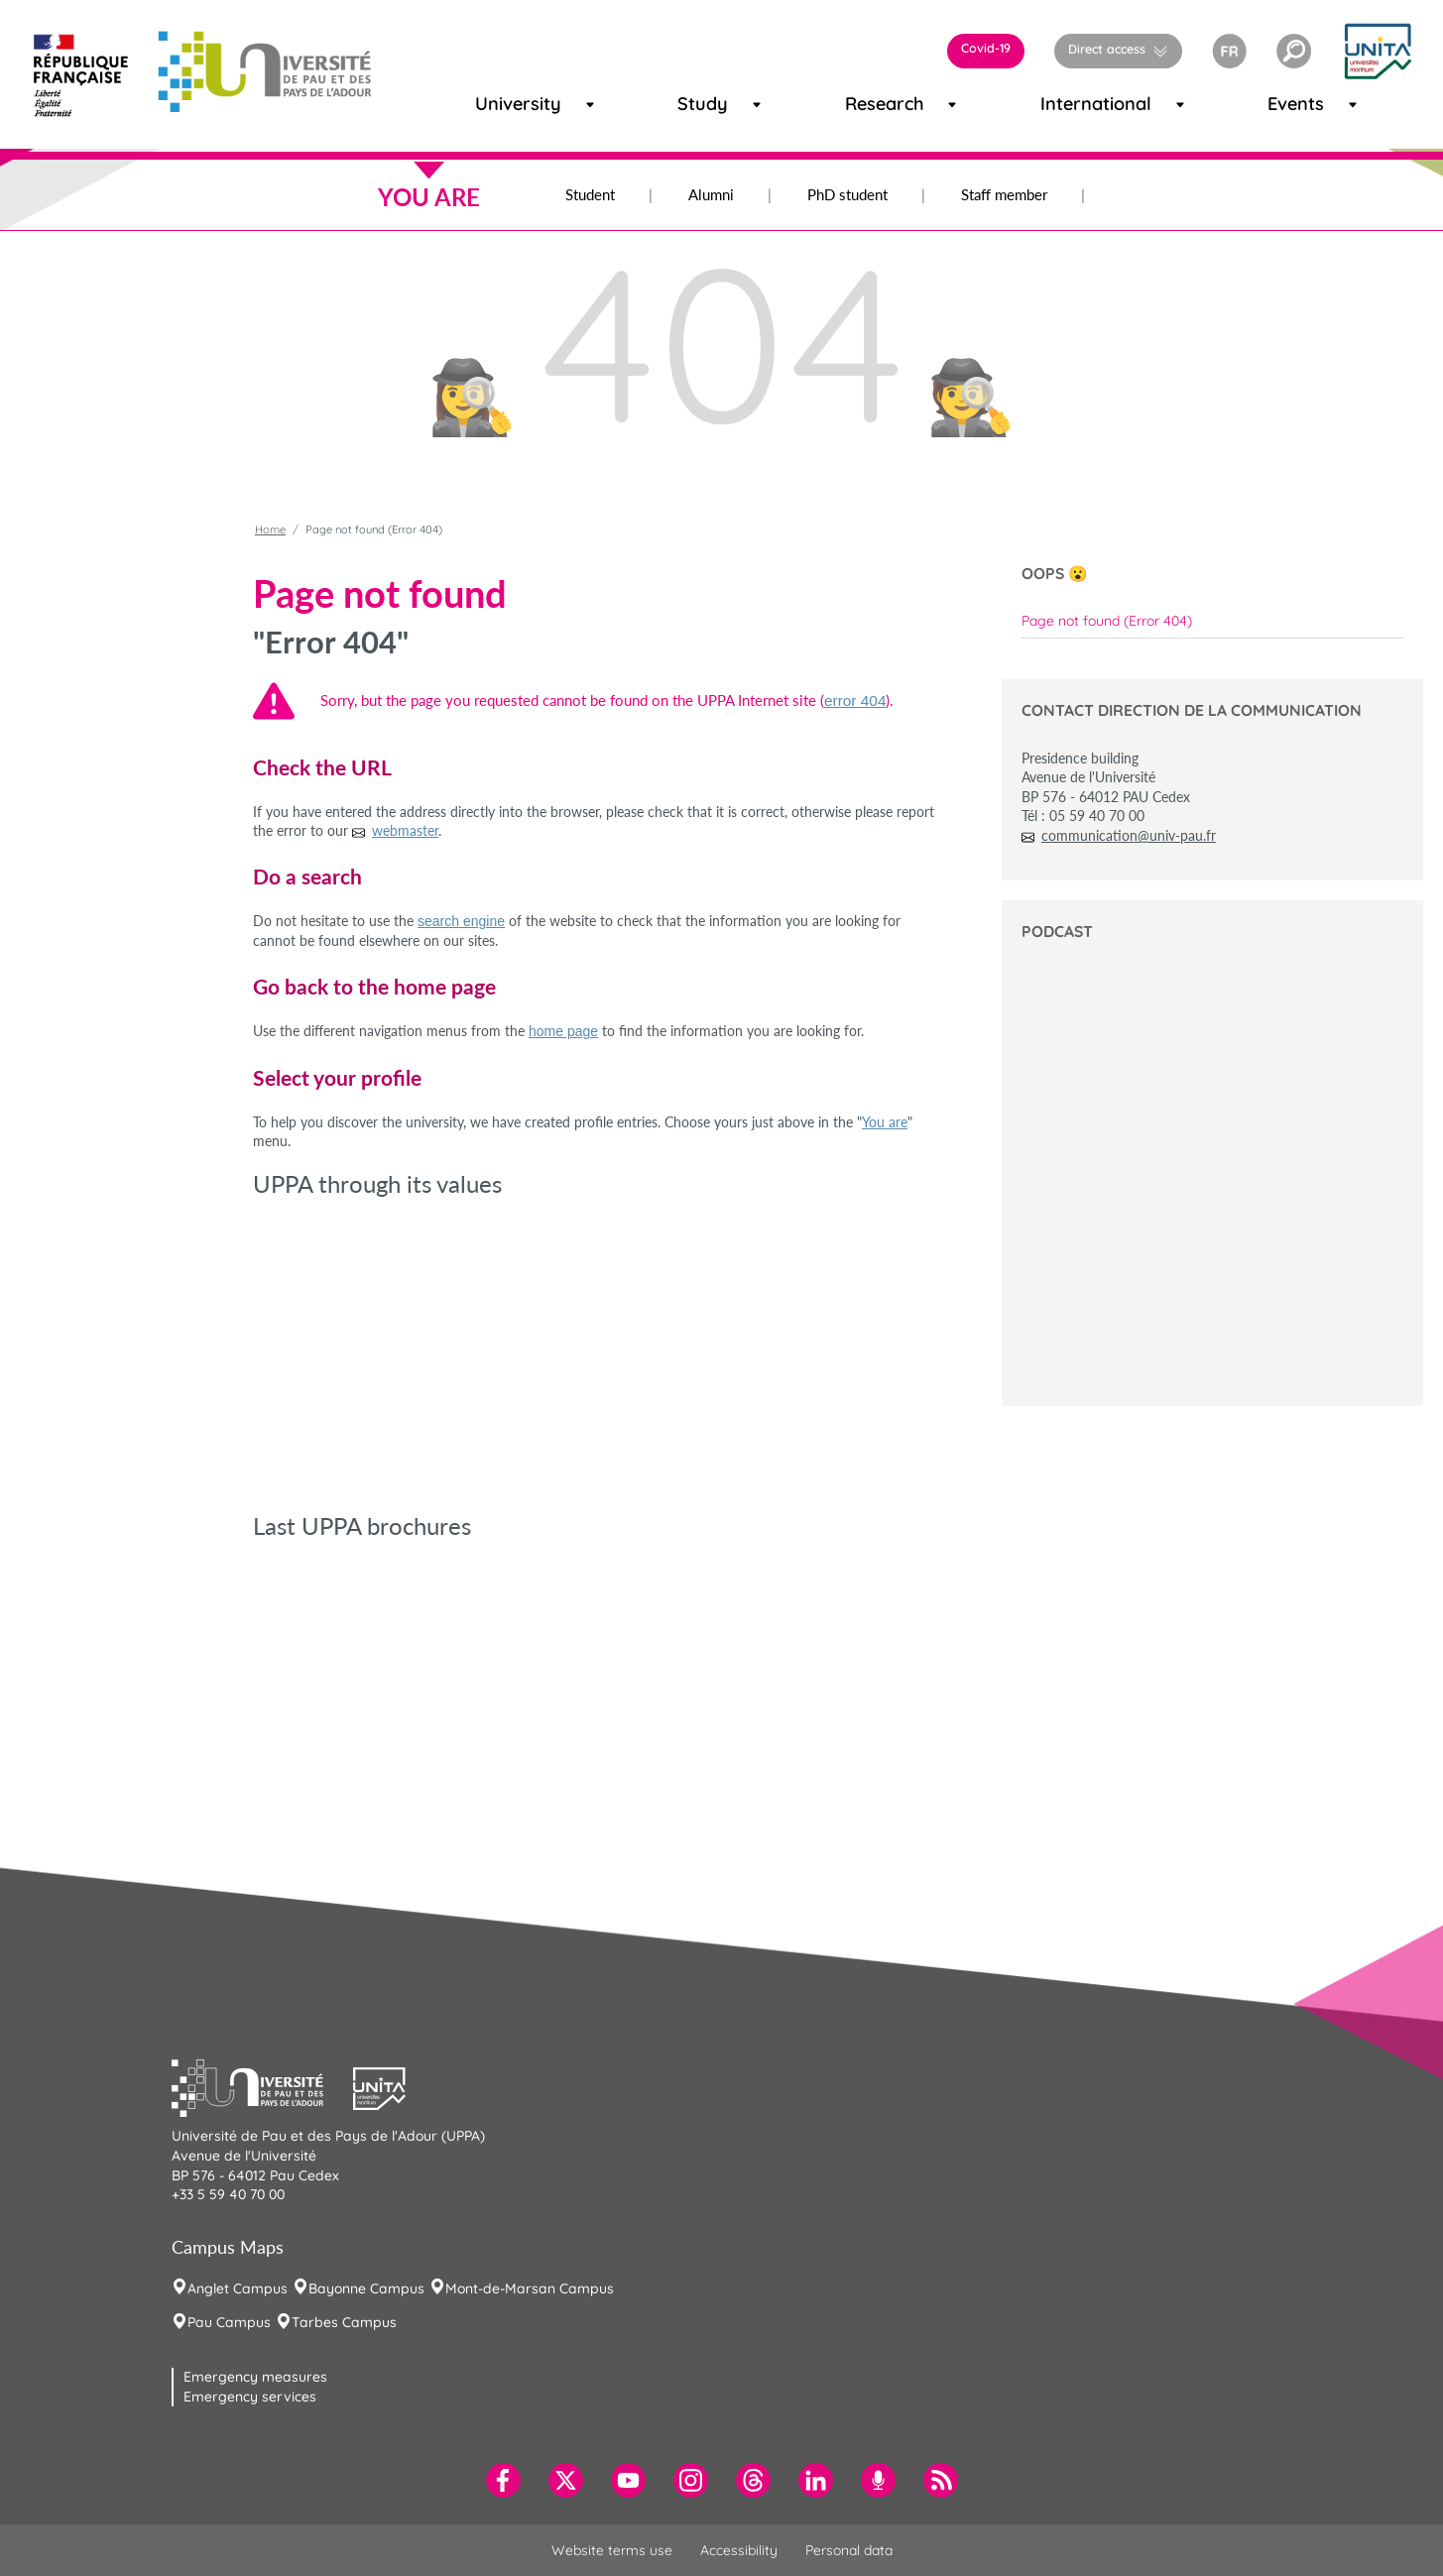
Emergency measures (255, 2377)
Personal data (849, 2550)
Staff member (1004, 194)
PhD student (847, 194)
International (1070, 103)
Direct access (1106, 49)
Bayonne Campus (366, 2288)
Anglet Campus (237, 2288)
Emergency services (249, 2396)
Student (590, 194)
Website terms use (611, 2550)
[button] (1293, 51)
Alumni (711, 194)
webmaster (405, 830)
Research (868, 103)
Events (1285, 103)
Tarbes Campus (344, 2322)
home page (563, 1031)
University (499, 103)
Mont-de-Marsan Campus (529, 2288)
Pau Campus (229, 2322)
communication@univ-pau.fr (1128, 835)
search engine (461, 921)
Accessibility (739, 2550)
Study (694, 103)
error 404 (855, 700)
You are (884, 1121)
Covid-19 (986, 48)
